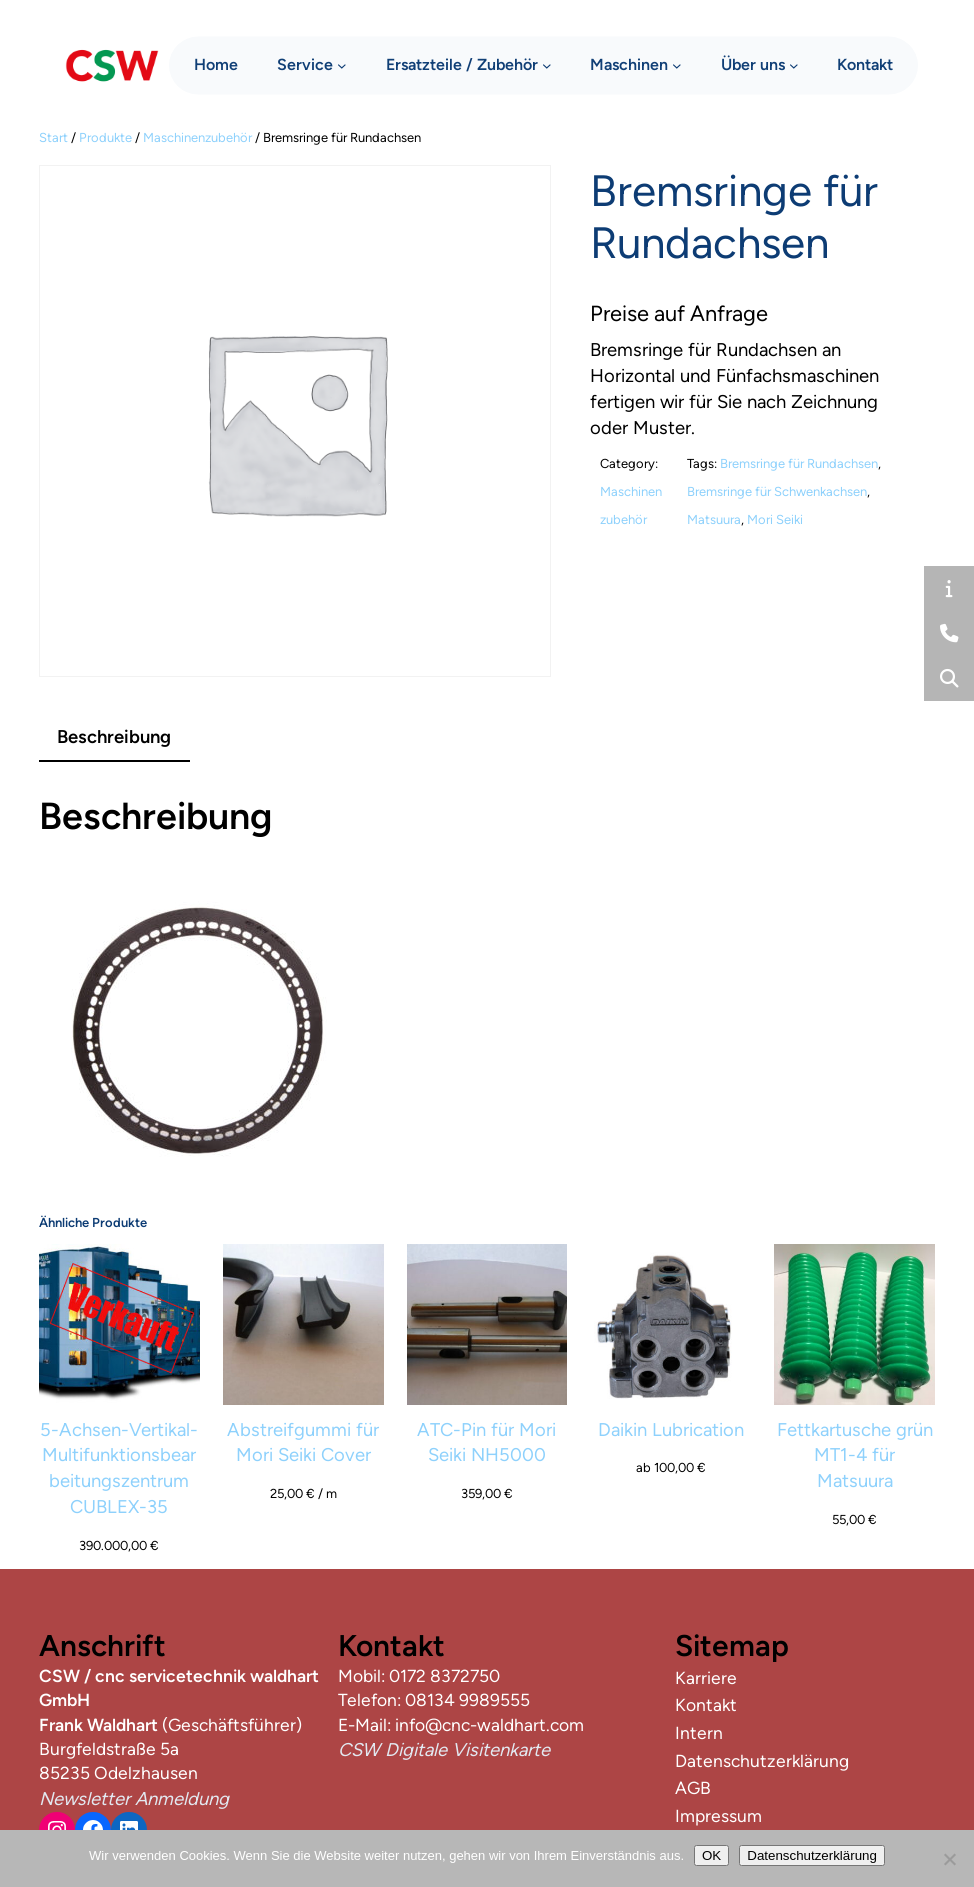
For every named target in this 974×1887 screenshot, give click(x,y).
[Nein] (949, 1859)
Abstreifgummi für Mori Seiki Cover (303, 1442)
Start (53, 137)
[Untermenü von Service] (342, 64)
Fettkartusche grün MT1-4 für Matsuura (855, 1455)
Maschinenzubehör (197, 137)
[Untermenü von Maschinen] (677, 64)
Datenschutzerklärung (812, 1855)
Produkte (105, 137)
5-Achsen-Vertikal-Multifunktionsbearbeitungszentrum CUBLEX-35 (119, 1468)
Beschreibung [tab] (114, 736)
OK (711, 1855)
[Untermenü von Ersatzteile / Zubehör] (547, 64)
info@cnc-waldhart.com (489, 1724)
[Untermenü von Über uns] (794, 64)
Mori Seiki (775, 519)
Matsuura (714, 519)
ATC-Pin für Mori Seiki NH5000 (486, 1442)
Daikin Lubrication (671, 1429)
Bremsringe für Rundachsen (799, 463)
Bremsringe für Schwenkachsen (777, 491)
